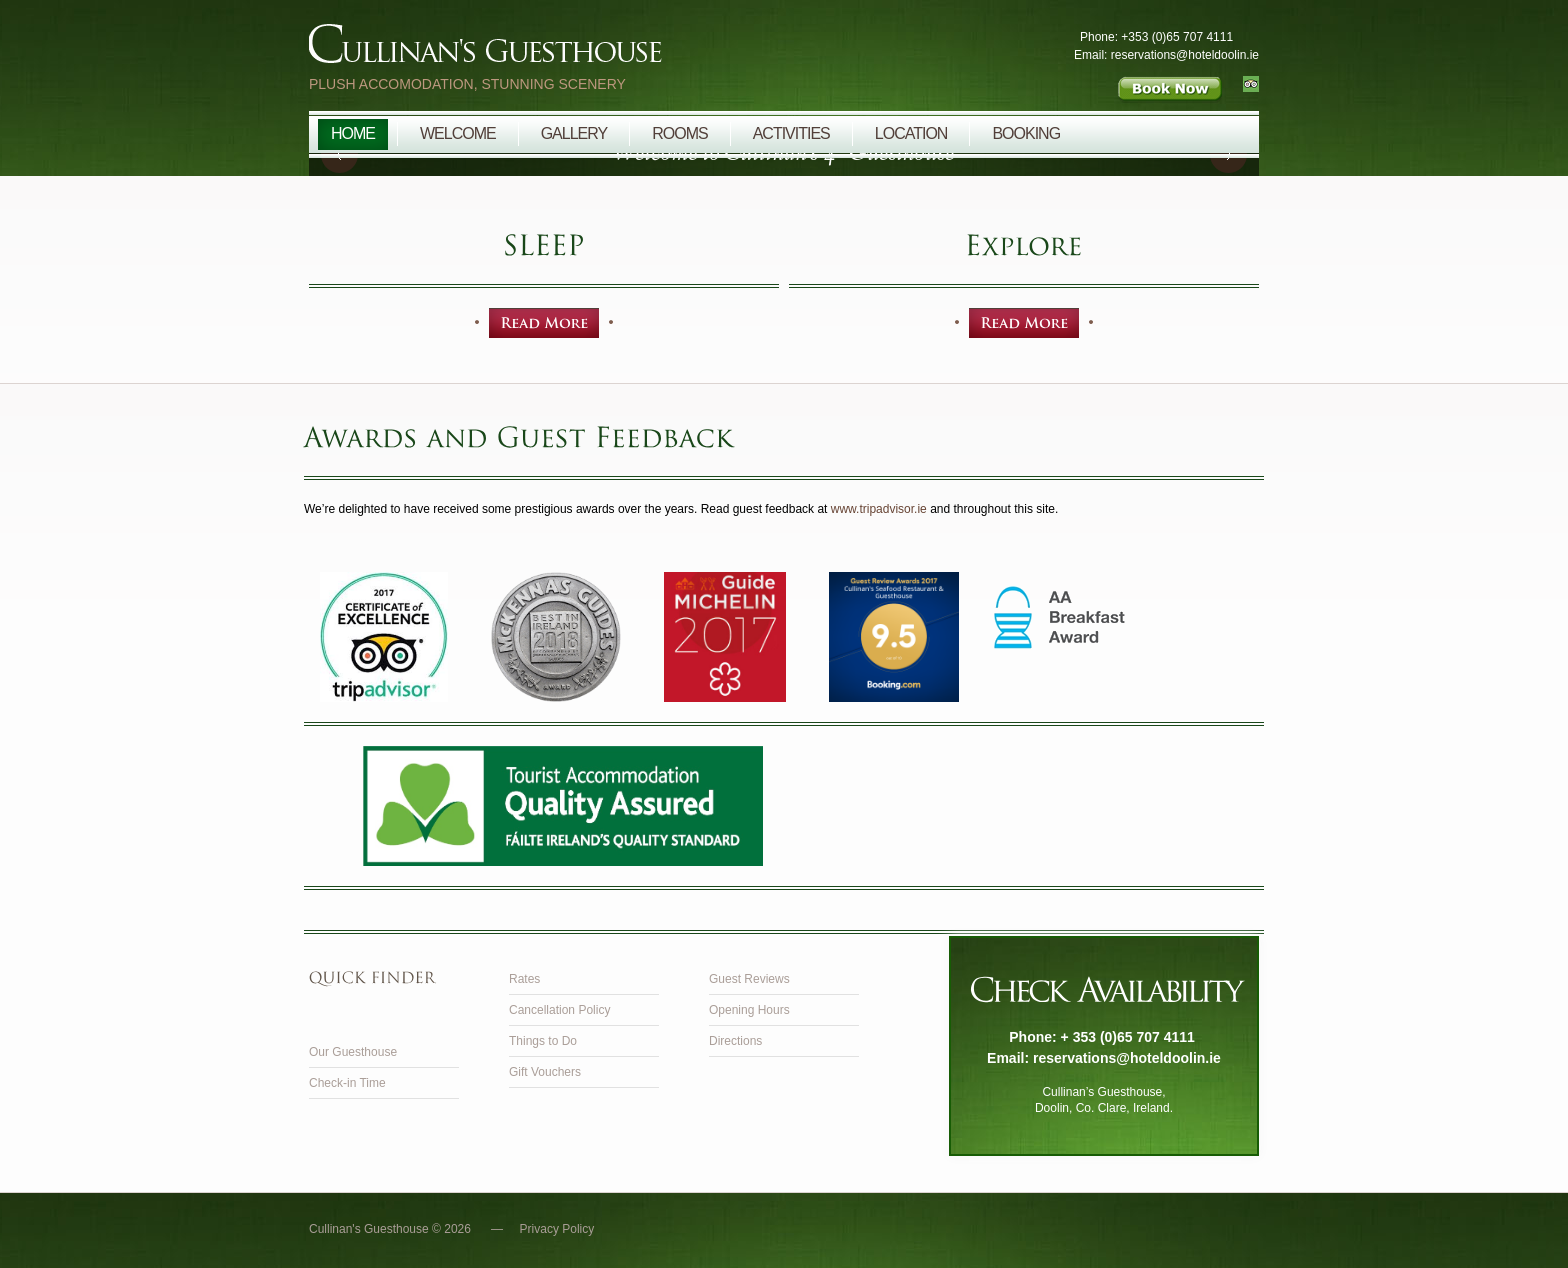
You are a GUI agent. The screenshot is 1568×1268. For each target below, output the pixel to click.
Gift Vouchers (545, 1072)
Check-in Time (347, 1083)
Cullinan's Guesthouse (599, 49)
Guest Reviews (749, 979)
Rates (524, 979)
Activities (791, 133)
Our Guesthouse (353, 1052)
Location (911, 133)
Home (353, 133)
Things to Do (543, 1041)
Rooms (679, 133)
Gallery (574, 133)
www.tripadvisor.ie (879, 509)
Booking (1026, 133)
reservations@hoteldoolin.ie (1127, 1058)
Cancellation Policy (559, 1010)
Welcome (458, 133)
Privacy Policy (557, 1229)
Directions (735, 1041)
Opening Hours (749, 1010)
